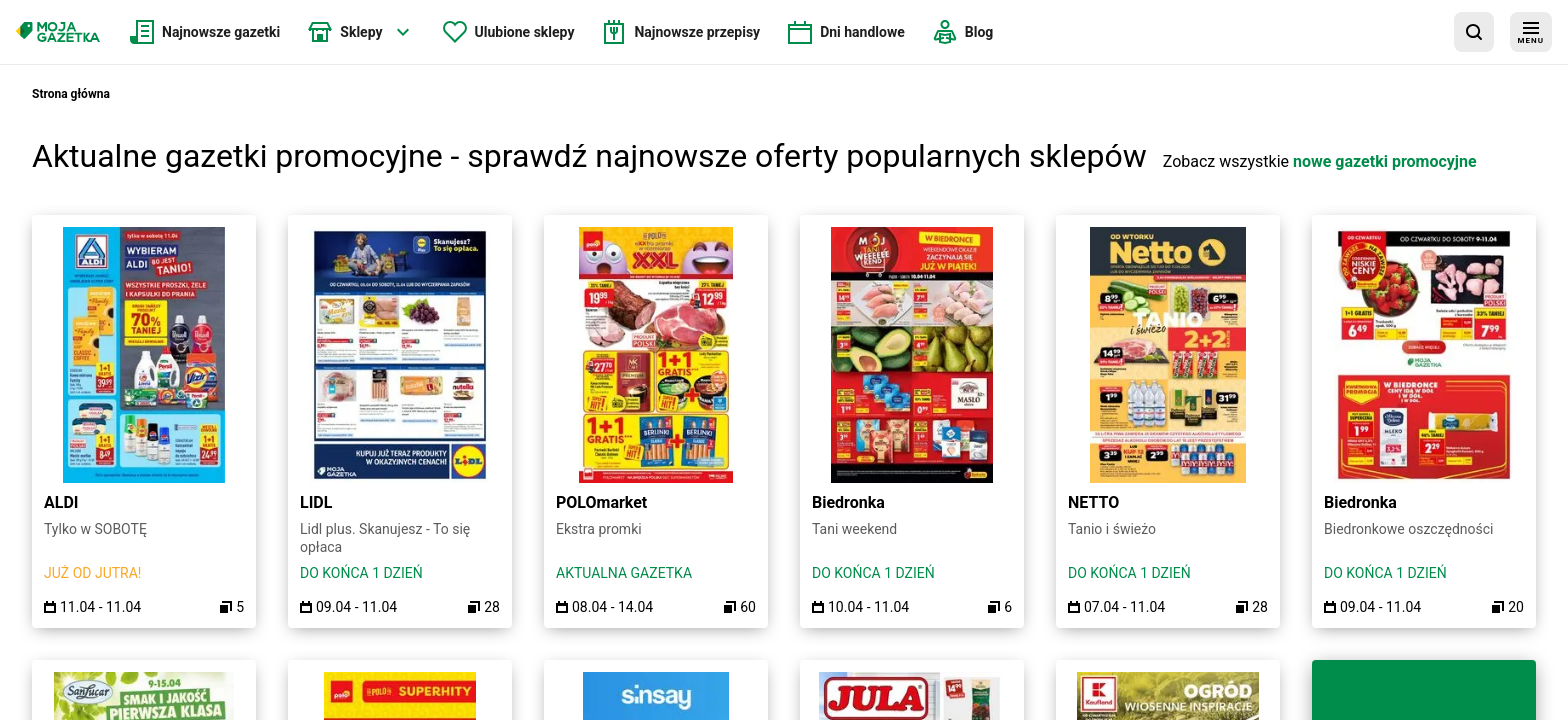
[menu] (1531, 32)
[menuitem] (205, 32)
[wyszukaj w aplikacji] (1474, 32)
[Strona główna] (58, 32)
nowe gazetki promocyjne (1385, 161)
